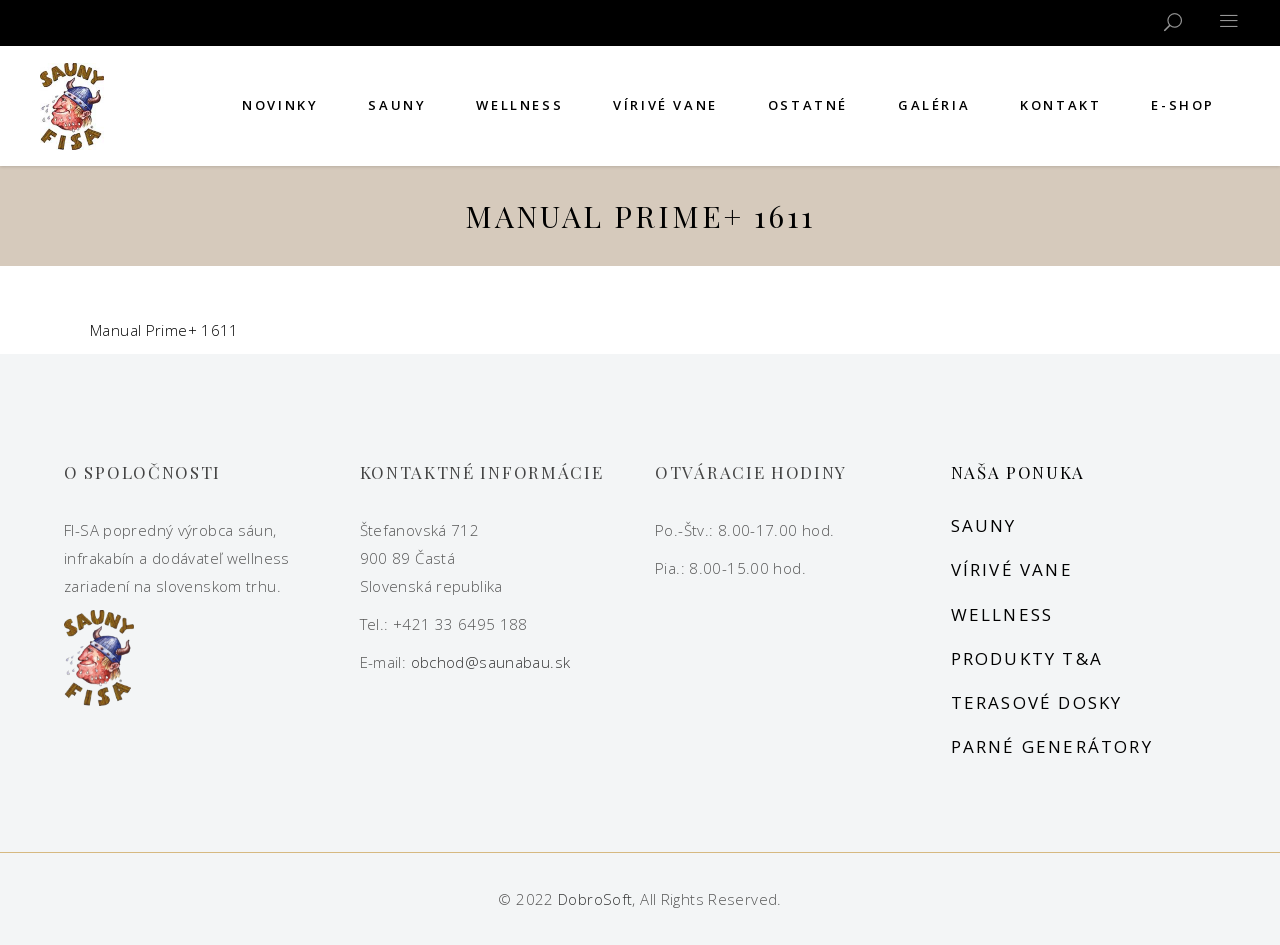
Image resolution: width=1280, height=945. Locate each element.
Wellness (1002, 614)
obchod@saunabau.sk (491, 662)
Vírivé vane (1012, 569)
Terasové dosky (1037, 702)
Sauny (984, 525)
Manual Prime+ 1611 (164, 330)
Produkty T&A (1027, 658)
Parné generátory (1052, 746)
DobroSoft (595, 899)
